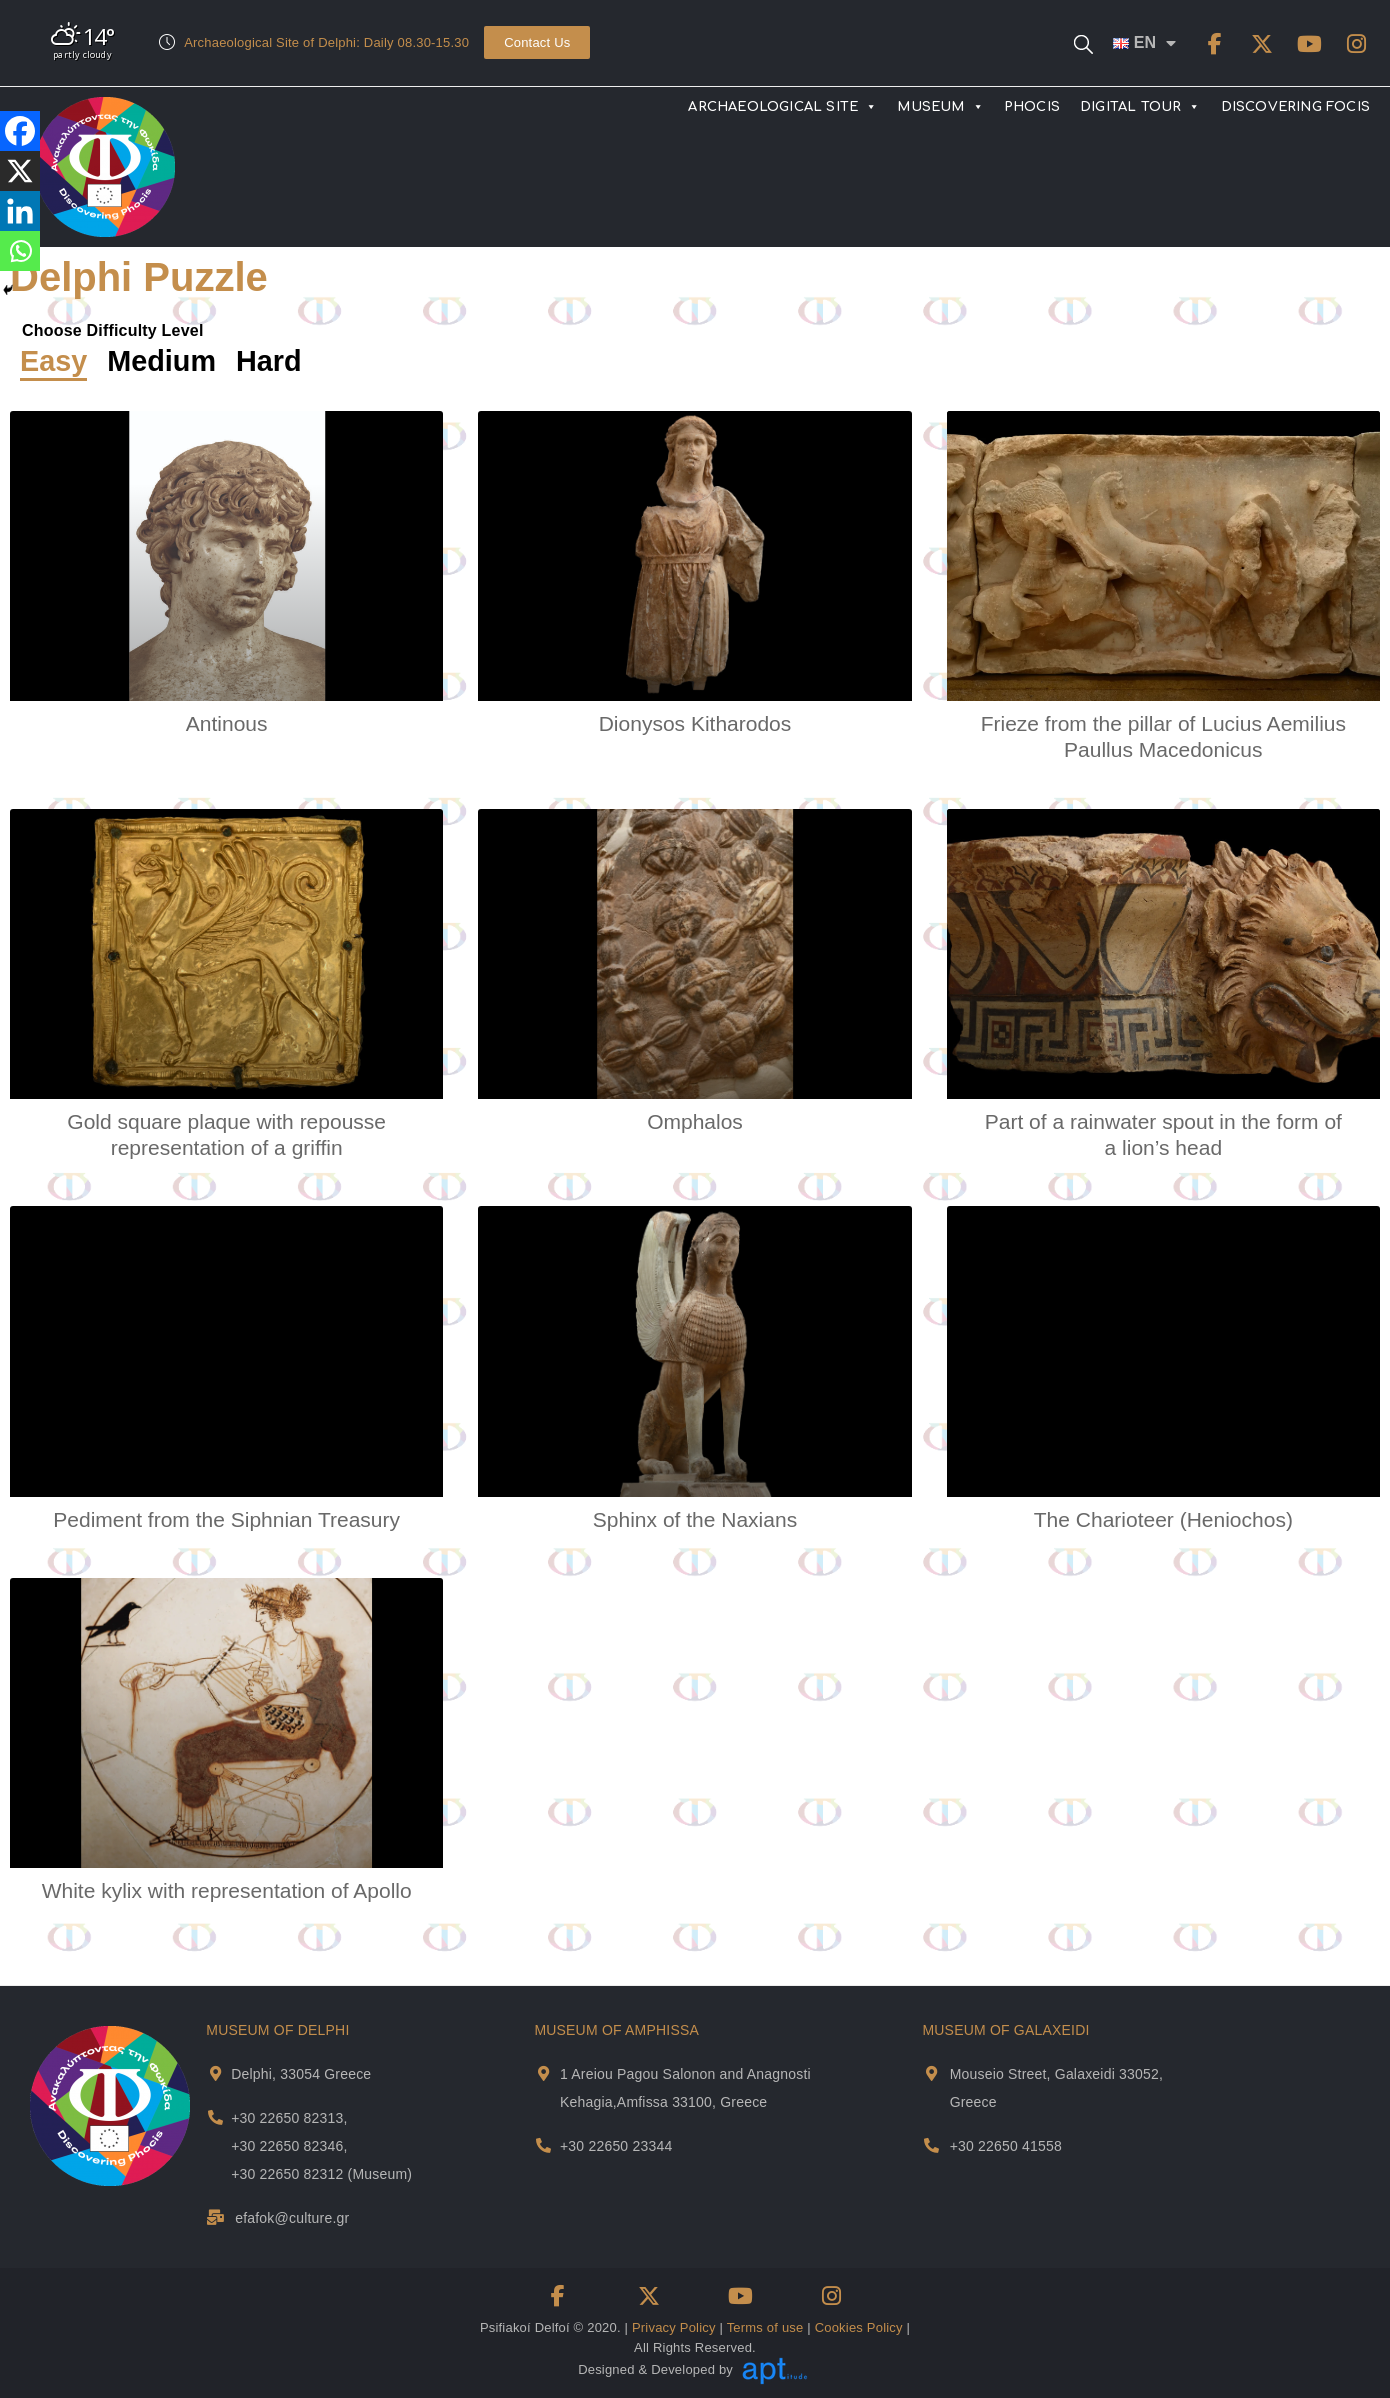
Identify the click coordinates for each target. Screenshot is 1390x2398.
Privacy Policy (674, 2327)
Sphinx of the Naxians (695, 1519)
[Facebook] (20, 131)
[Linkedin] (20, 211)
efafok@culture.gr (292, 2218)
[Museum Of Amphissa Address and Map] (543, 2073)
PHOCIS (1032, 107)
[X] (20, 171)
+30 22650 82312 (287, 2174)
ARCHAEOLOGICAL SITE (782, 107)
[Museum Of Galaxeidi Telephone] (931, 2145)
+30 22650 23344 (616, 2146)
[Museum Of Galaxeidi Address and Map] (931, 2073)
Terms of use (765, 2327)
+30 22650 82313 (287, 2118)
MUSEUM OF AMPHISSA (616, 2030)
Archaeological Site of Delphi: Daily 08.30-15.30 (326, 42)
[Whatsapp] (20, 251)
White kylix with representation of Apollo (227, 1890)
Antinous (227, 723)
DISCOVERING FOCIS (1295, 107)
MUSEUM (940, 107)
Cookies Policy (859, 2327)
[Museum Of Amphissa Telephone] (543, 2145)
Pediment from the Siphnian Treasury (226, 1519)
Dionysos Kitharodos (695, 723)
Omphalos (695, 1121)
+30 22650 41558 (1006, 2146)
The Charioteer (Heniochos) (1163, 1519)
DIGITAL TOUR (1140, 107)
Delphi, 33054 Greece (301, 2074)
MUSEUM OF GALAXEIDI (1005, 2030)
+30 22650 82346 (287, 2146)
